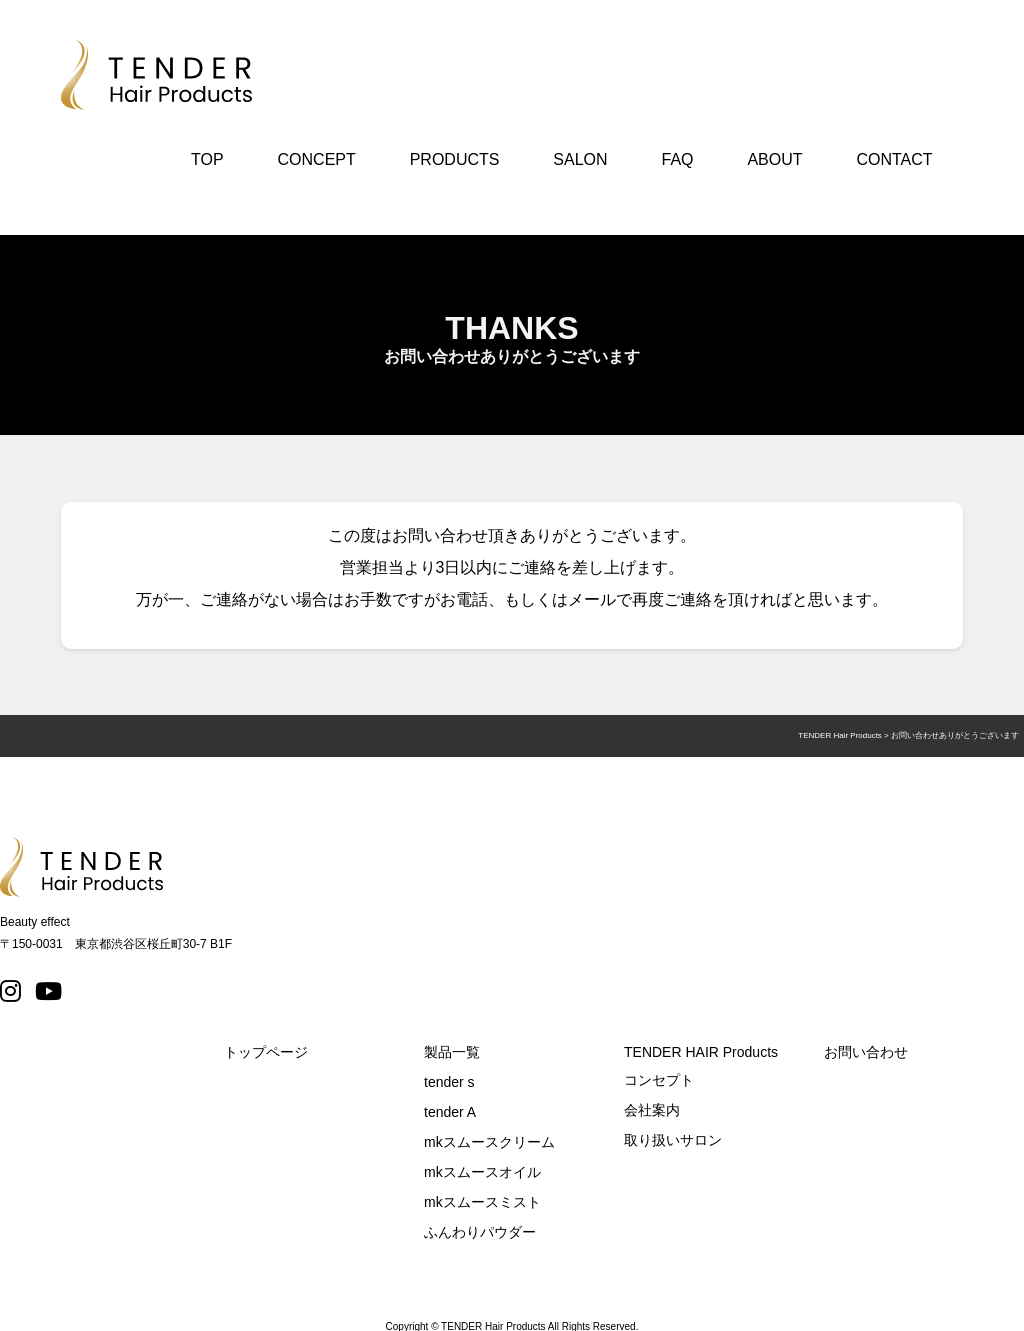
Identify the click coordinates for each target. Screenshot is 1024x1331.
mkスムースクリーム (489, 1142)
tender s (449, 1082)
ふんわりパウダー (480, 1232)
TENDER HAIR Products (701, 1052)
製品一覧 (452, 1052)
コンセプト (659, 1080)
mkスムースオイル (482, 1172)
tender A (450, 1112)
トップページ (266, 1052)
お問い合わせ (866, 1052)
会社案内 (652, 1110)
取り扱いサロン (673, 1140)
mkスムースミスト (482, 1202)
